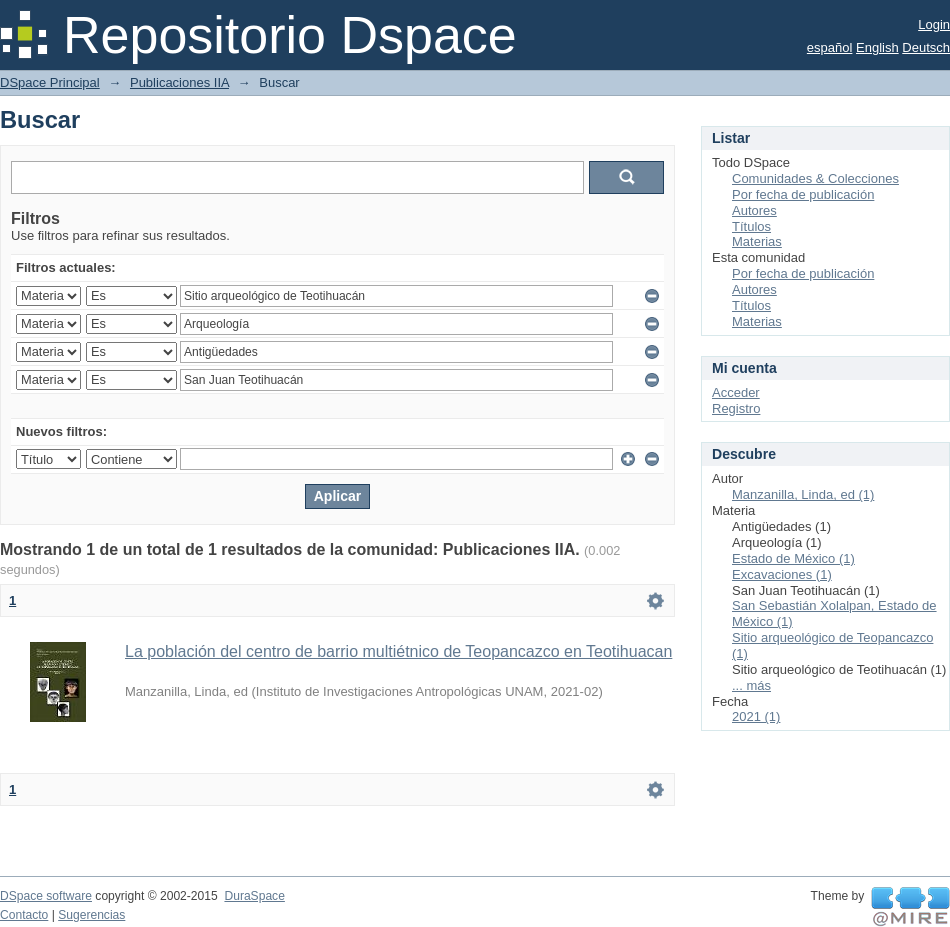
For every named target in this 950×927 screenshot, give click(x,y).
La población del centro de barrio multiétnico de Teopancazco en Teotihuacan (398, 651)
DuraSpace (254, 896)
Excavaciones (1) (782, 574)
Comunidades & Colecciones (815, 178)
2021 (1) (756, 716)
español (830, 47)
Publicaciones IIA (179, 82)
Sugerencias (91, 915)
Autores (754, 210)
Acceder (736, 392)
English (877, 47)
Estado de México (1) (793, 558)
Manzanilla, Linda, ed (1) (803, 494)
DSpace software (46, 896)
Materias (757, 241)
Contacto (24, 915)
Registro (736, 408)
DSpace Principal (50, 82)
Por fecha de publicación (803, 194)
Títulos (751, 226)
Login (934, 24)
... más (751, 685)
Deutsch (926, 47)
